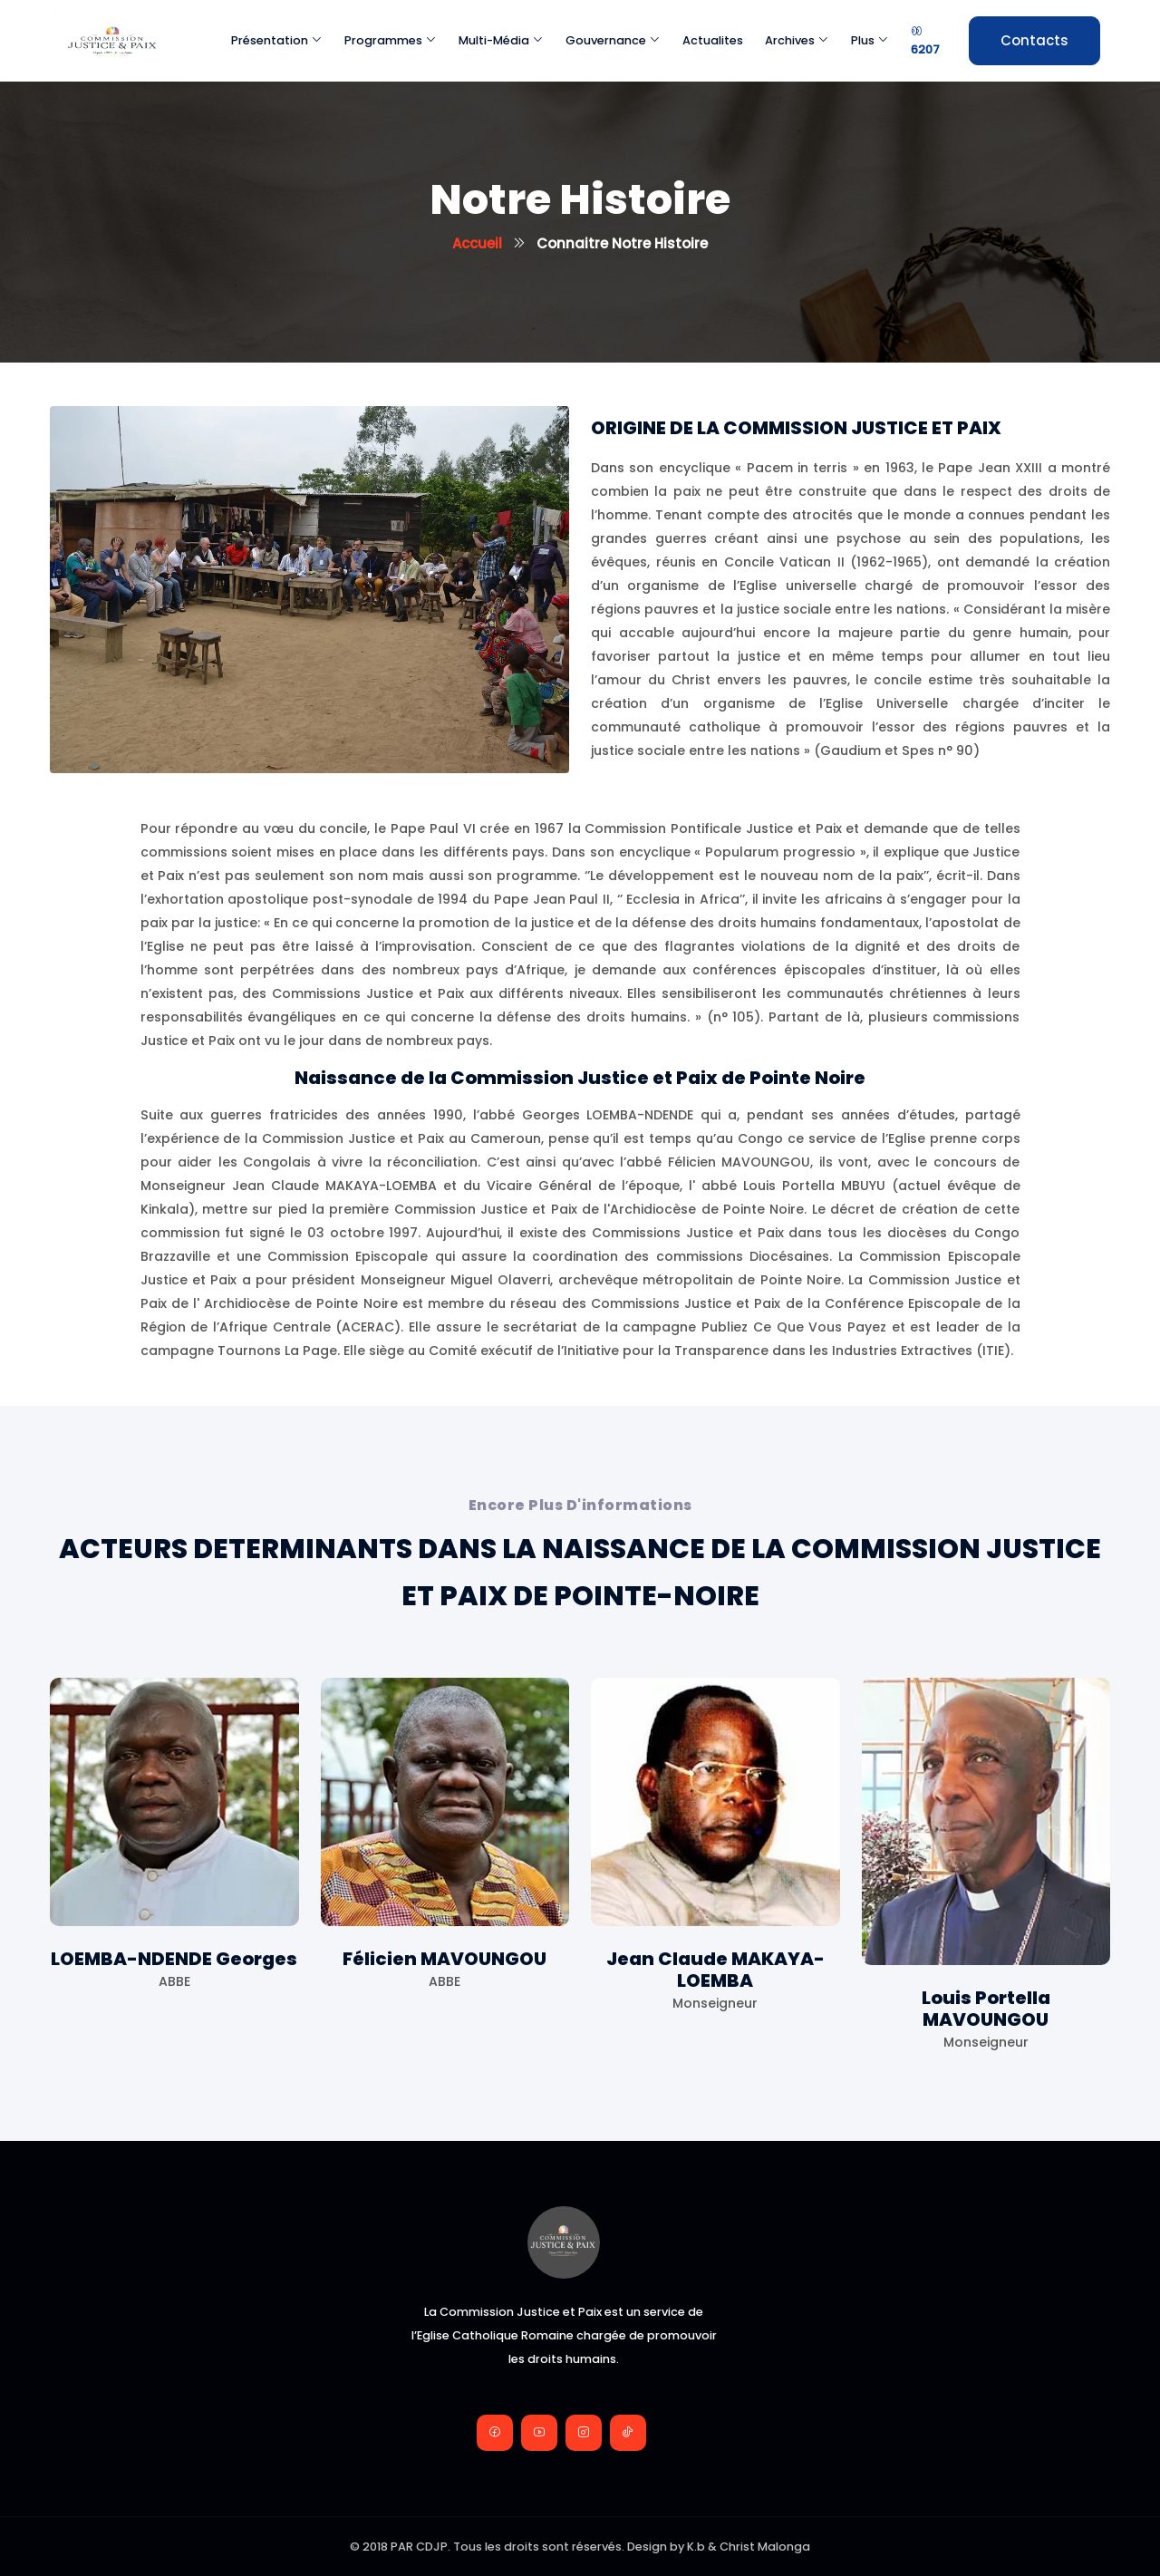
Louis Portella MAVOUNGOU (986, 2008)
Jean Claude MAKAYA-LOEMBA (715, 1969)
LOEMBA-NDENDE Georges (174, 1959)
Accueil (477, 243)
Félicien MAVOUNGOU (444, 1959)
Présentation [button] (277, 40)
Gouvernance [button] (613, 40)
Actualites (712, 40)
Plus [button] (870, 40)
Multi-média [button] (501, 40)
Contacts (1034, 40)
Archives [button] (797, 40)
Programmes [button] (390, 40)
